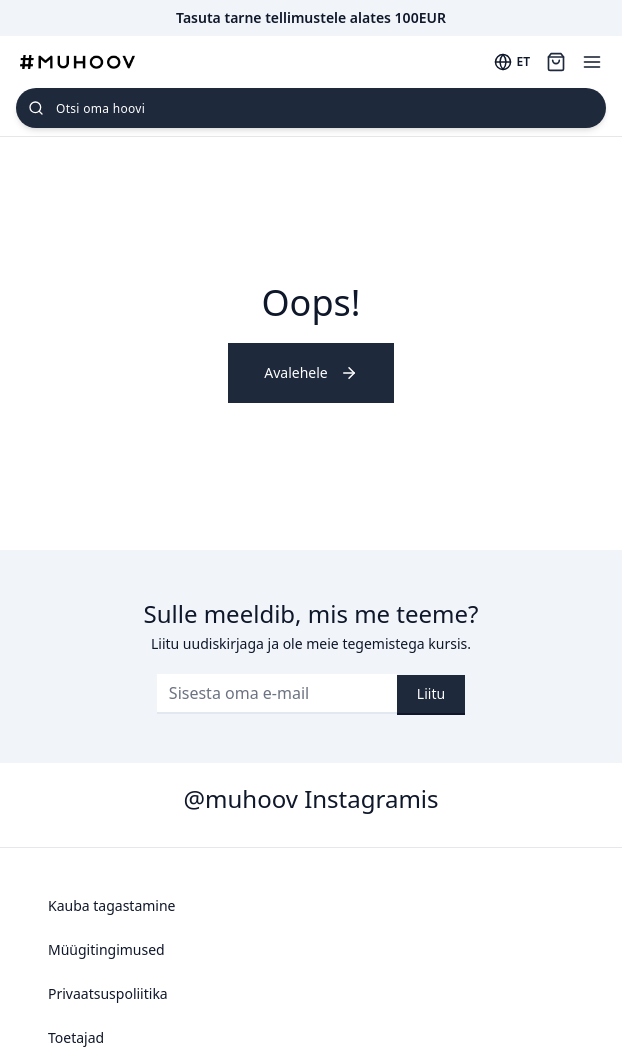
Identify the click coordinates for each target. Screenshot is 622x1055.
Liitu (431, 693)
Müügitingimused (106, 949)
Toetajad (76, 1037)
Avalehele (310, 372)
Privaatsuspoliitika (108, 993)
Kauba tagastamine (112, 905)
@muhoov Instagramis (310, 798)
